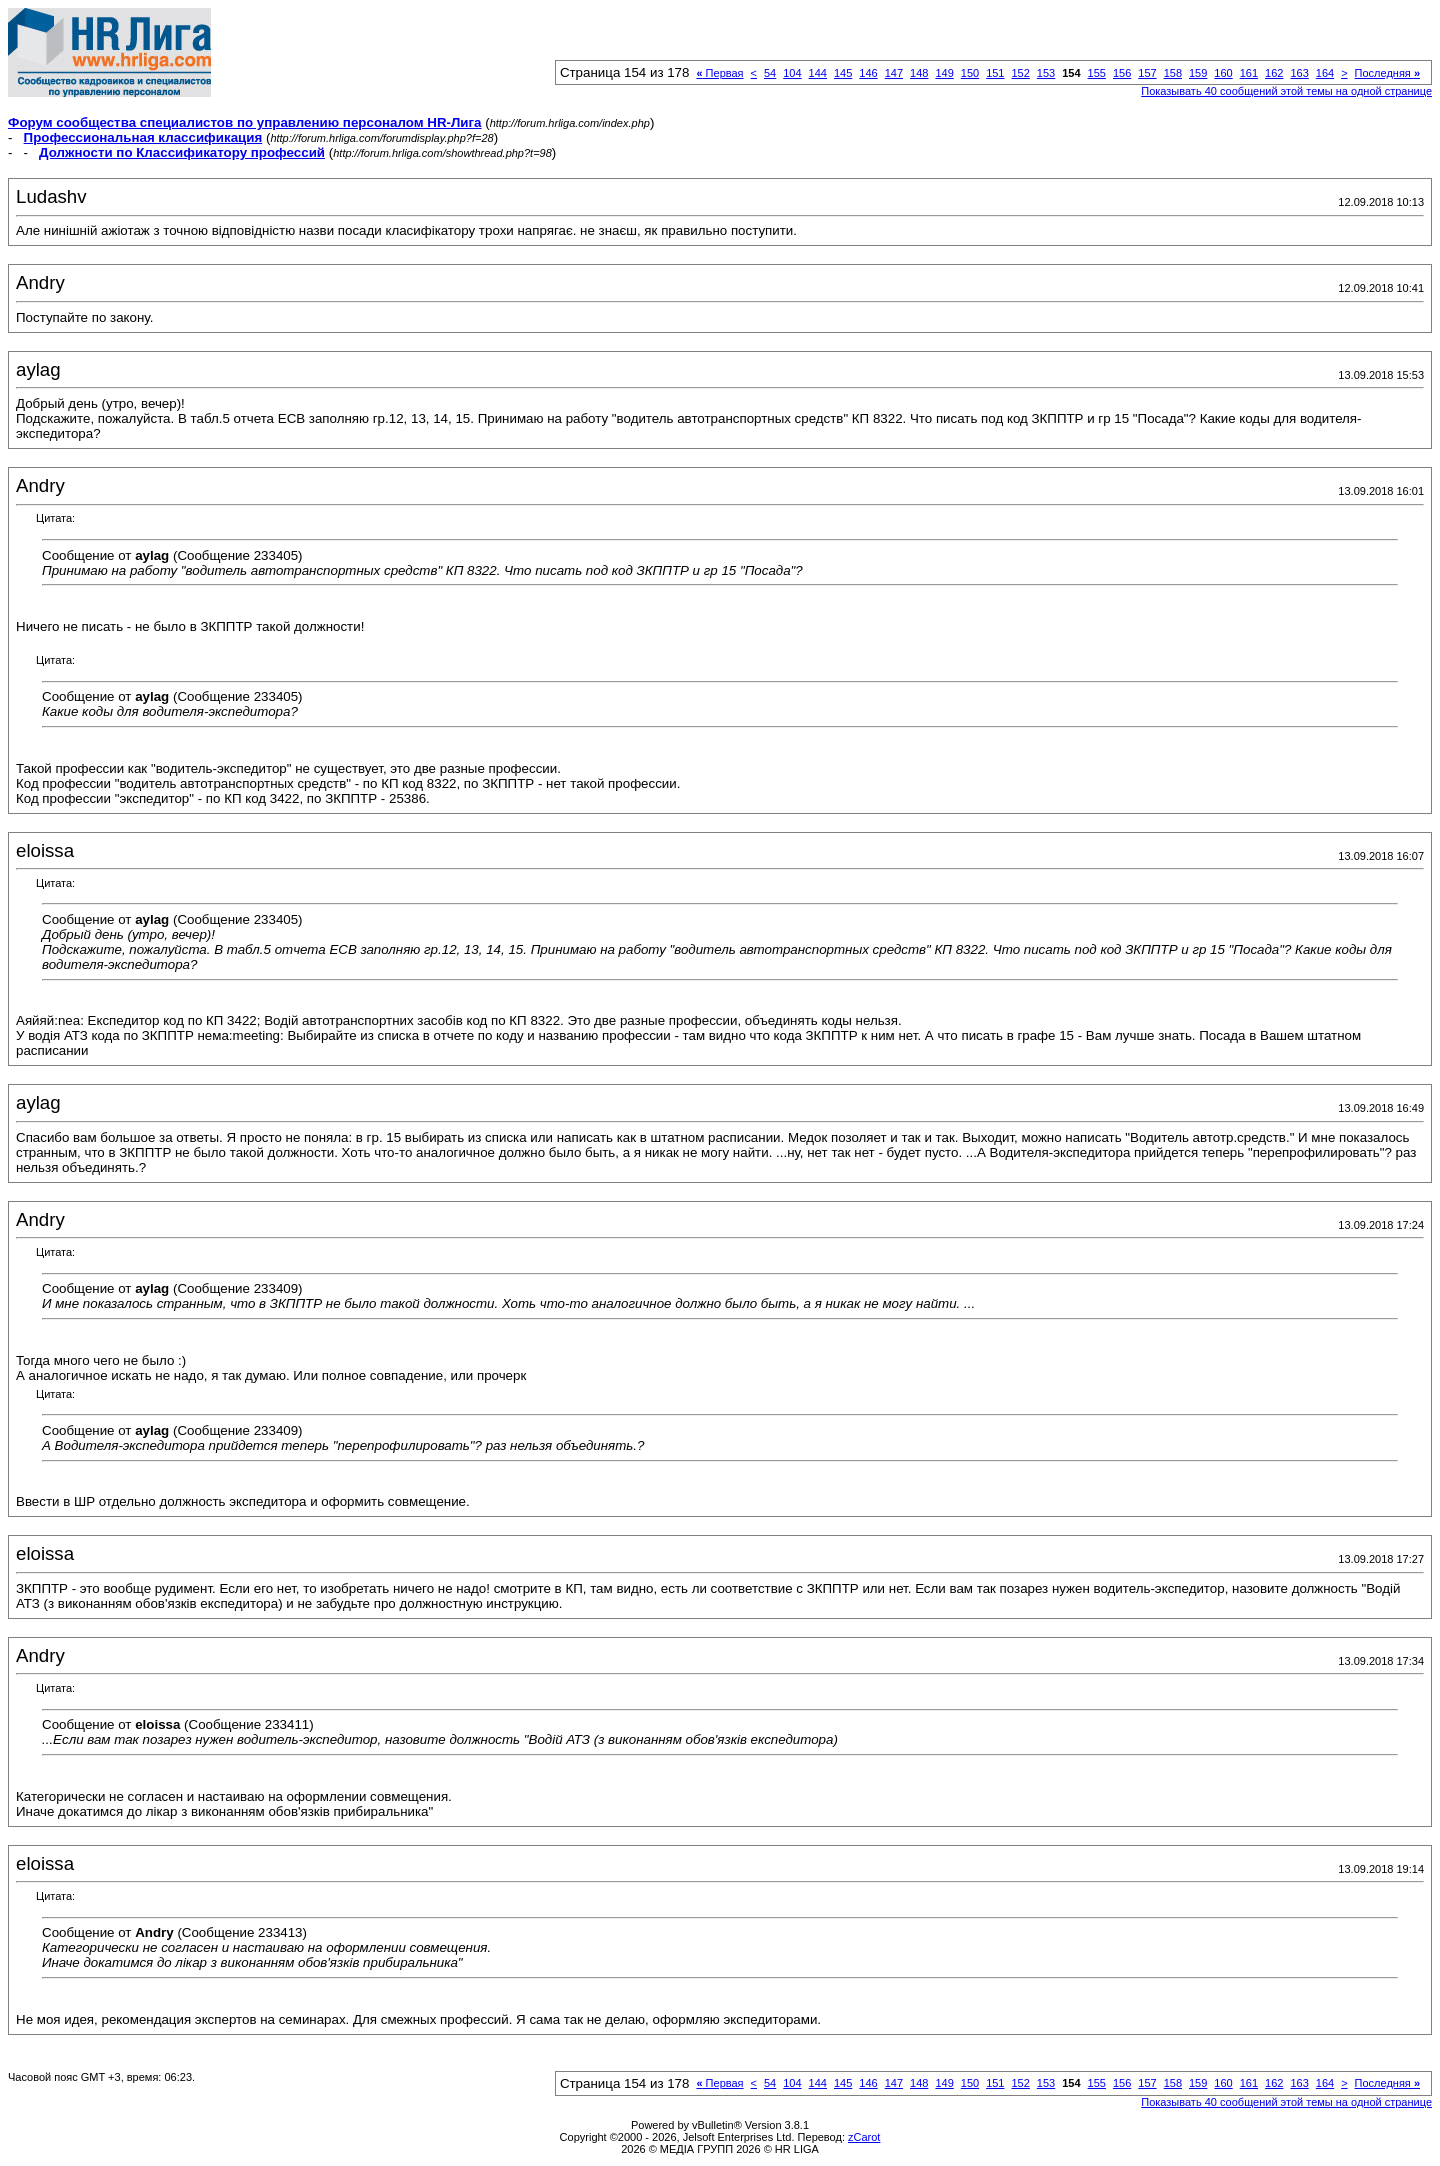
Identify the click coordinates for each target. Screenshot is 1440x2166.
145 (843, 73)
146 (868, 73)
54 (770, 73)
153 (1046, 73)
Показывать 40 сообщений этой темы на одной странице (1286, 91)
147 (894, 73)
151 (995, 73)
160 (1223, 73)
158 (1173, 73)
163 (1299, 73)
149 (944, 73)
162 (1274, 73)
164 (1325, 73)
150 (970, 73)
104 (792, 73)
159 (1198, 73)
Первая (719, 73)
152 (1020, 73)
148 (919, 73)
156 (1122, 73)
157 (1147, 73)
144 (818, 73)
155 (1097, 73)
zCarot (864, 2137)
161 (1249, 73)
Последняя (1387, 73)
